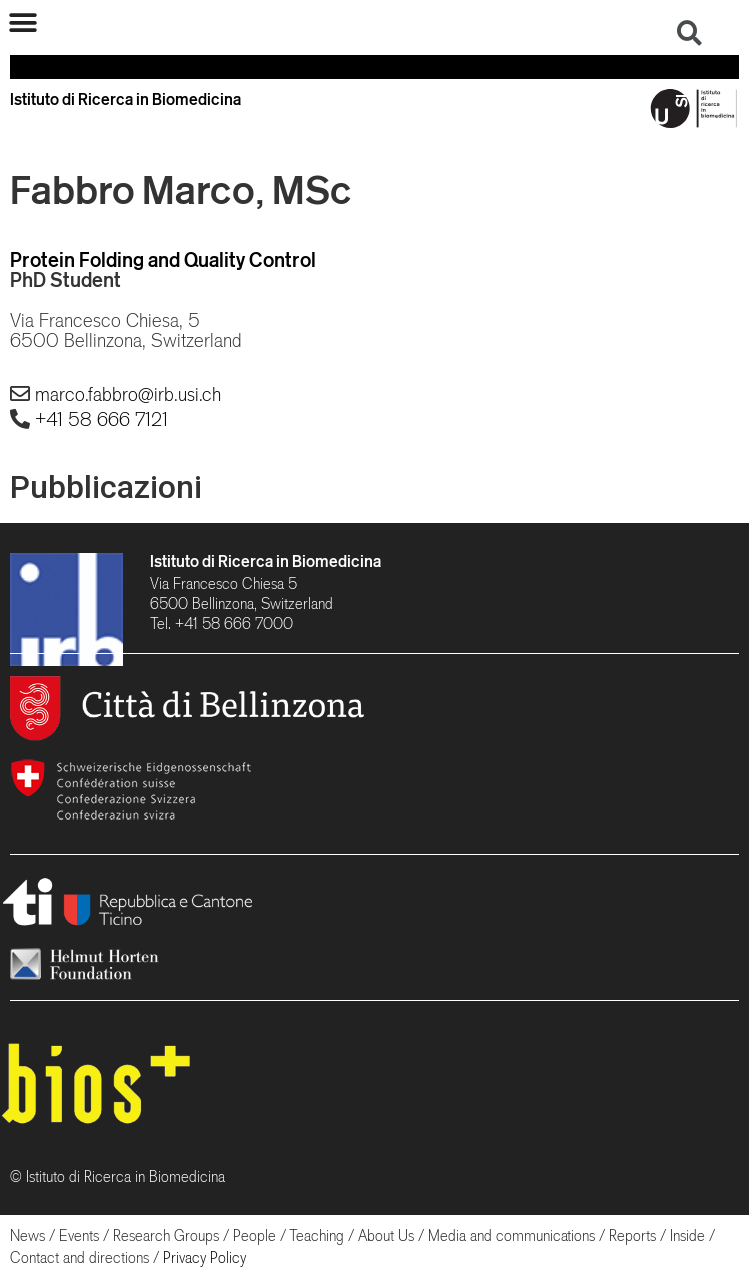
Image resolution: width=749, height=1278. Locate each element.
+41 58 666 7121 (101, 419)
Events (79, 1235)
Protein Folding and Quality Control (163, 259)
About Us (386, 1235)
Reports (632, 1235)
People (254, 1235)
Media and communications (511, 1235)
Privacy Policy (204, 1257)
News (27, 1235)
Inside (687, 1235)
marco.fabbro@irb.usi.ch (128, 394)
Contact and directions (79, 1257)
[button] (22, 22)
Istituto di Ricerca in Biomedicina (265, 561)
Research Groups (166, 1235)
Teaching (316, 1235)
